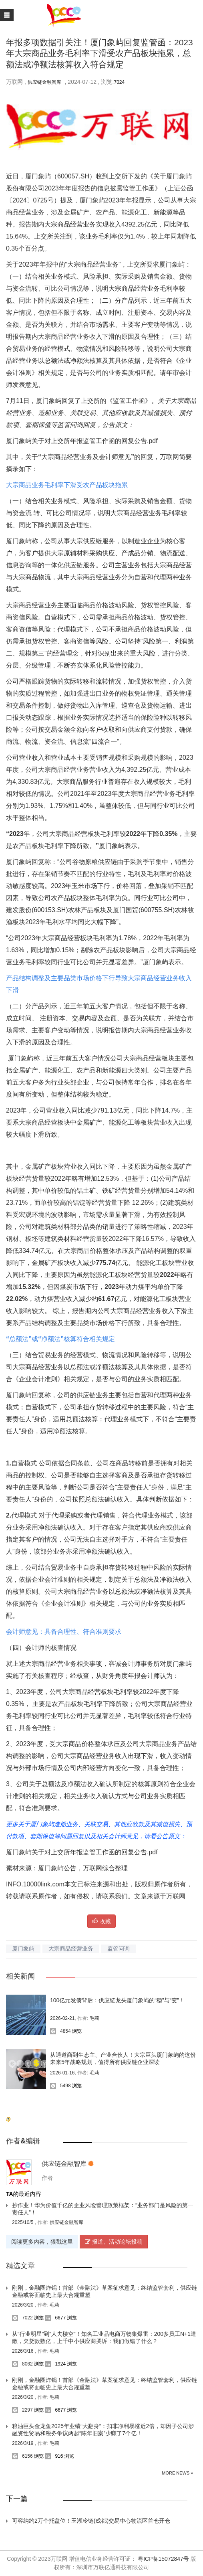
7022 (22, 2318)
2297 (22, 2410)
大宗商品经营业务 (70, 1948)
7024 (119, 82)
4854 (60, 2031)
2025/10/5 (23, 2222)
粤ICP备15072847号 (163, 2559)
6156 (22, 2456)
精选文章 (20, 2266)
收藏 (101, 1921)
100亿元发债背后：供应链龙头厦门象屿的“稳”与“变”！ (117, 2000)
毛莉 (94, 2018)
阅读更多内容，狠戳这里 (42, 2241)
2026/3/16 (23, 2351)
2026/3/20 (23, 2305)
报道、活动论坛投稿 (114, 2241)
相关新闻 (20, 1976)
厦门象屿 (23, 1948)
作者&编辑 (23, 2141)
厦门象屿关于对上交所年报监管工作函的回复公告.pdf (82, 440)
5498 (60, 2085)
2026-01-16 (62, 2073)
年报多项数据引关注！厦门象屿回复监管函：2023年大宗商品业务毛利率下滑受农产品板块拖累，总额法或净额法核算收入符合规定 (99, 53)
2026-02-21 (62, 2018)
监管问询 (118, 1948)
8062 (22, 2364)
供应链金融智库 (44, 82)
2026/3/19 (23, 2443)
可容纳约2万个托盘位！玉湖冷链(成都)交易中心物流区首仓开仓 (91, 2520)
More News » (177, 2473)
